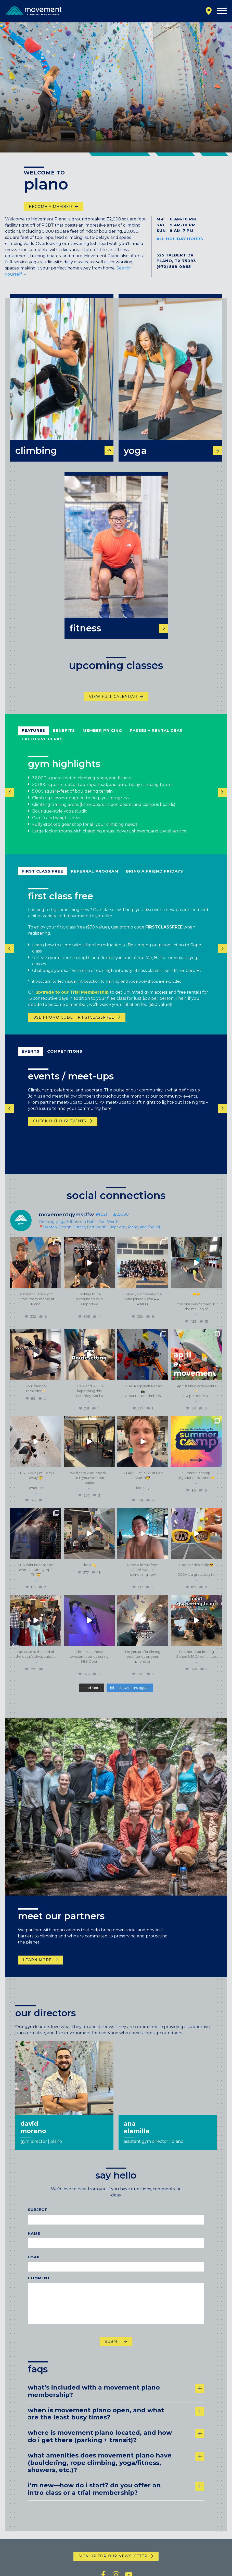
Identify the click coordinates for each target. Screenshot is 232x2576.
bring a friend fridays (154, 875)
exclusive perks (42, 743)
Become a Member (50, 206)
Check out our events (59, 1125)
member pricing (102, 735)
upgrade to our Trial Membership (72, 996)
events (31, 1055)
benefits (64, 735)
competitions (64, 1055)
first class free (42, 875)
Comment (39, 2282)
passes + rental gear (156, 735)
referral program (94, 875)
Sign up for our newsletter (113, 2556)
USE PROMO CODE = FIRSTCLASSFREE (73, 1021)
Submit (113, 2346)
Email (34, 2261)
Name (34, 2238)
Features (33, 735)
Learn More (37, 1964)
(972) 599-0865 (174, 266)
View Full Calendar (113, 701)
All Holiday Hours (180, 238)
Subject (37, 2214)
